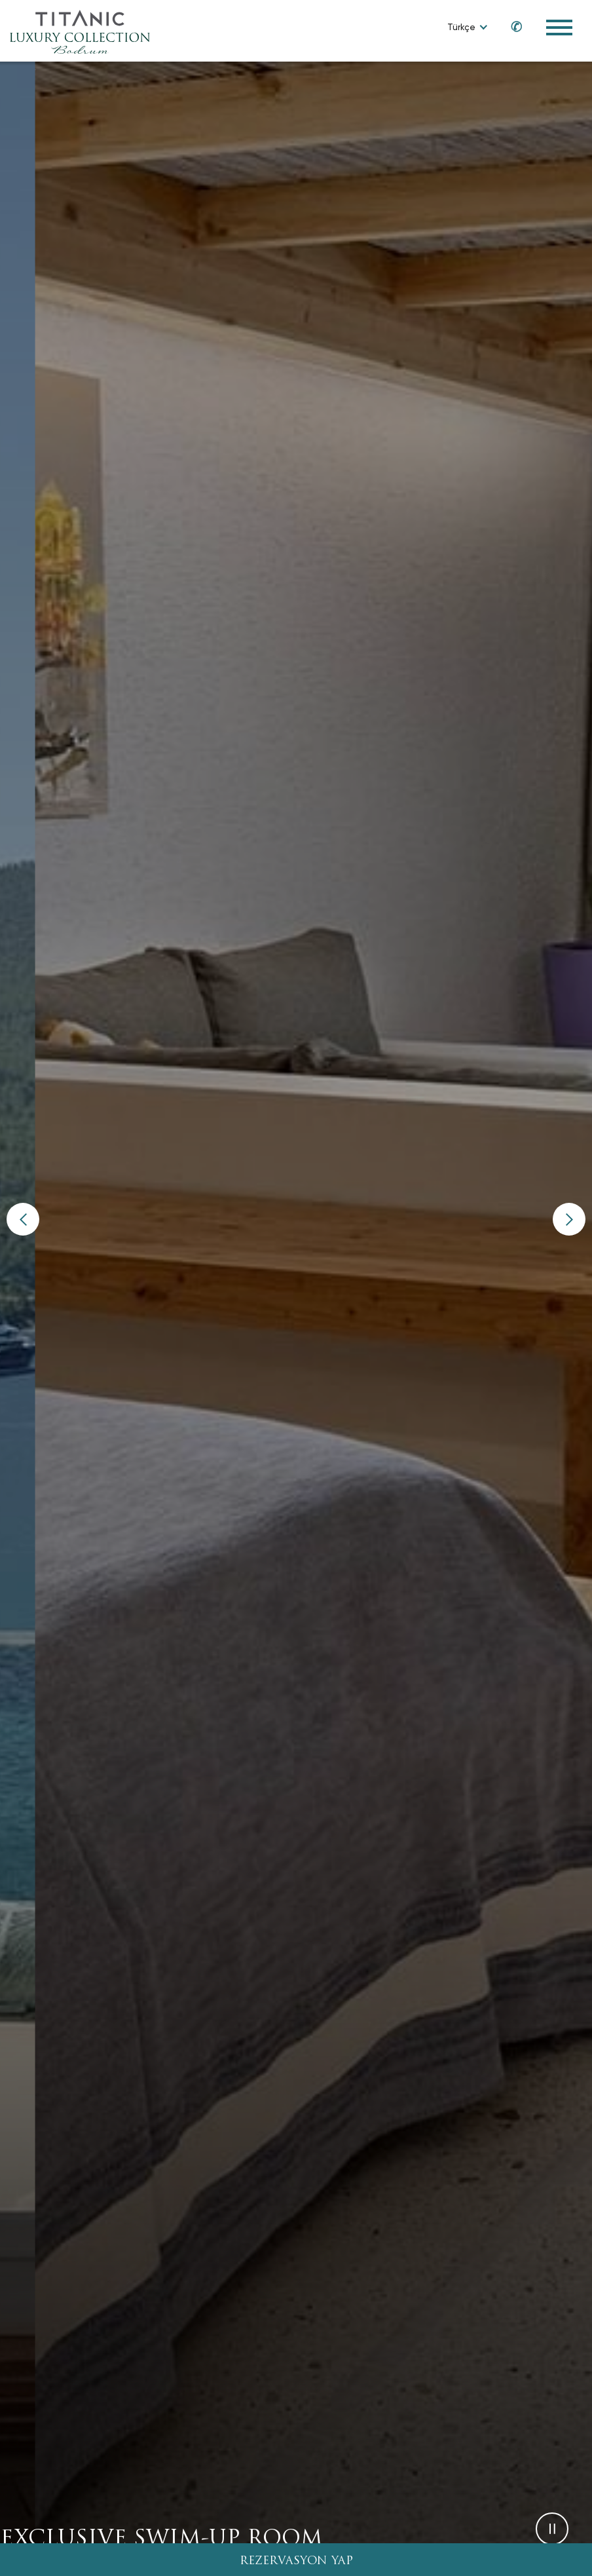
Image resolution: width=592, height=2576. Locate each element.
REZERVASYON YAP (296, 2561)
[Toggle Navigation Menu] (559, 27)
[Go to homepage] (80, 31)
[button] (23, 1219)
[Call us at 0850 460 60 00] (510, 26)
